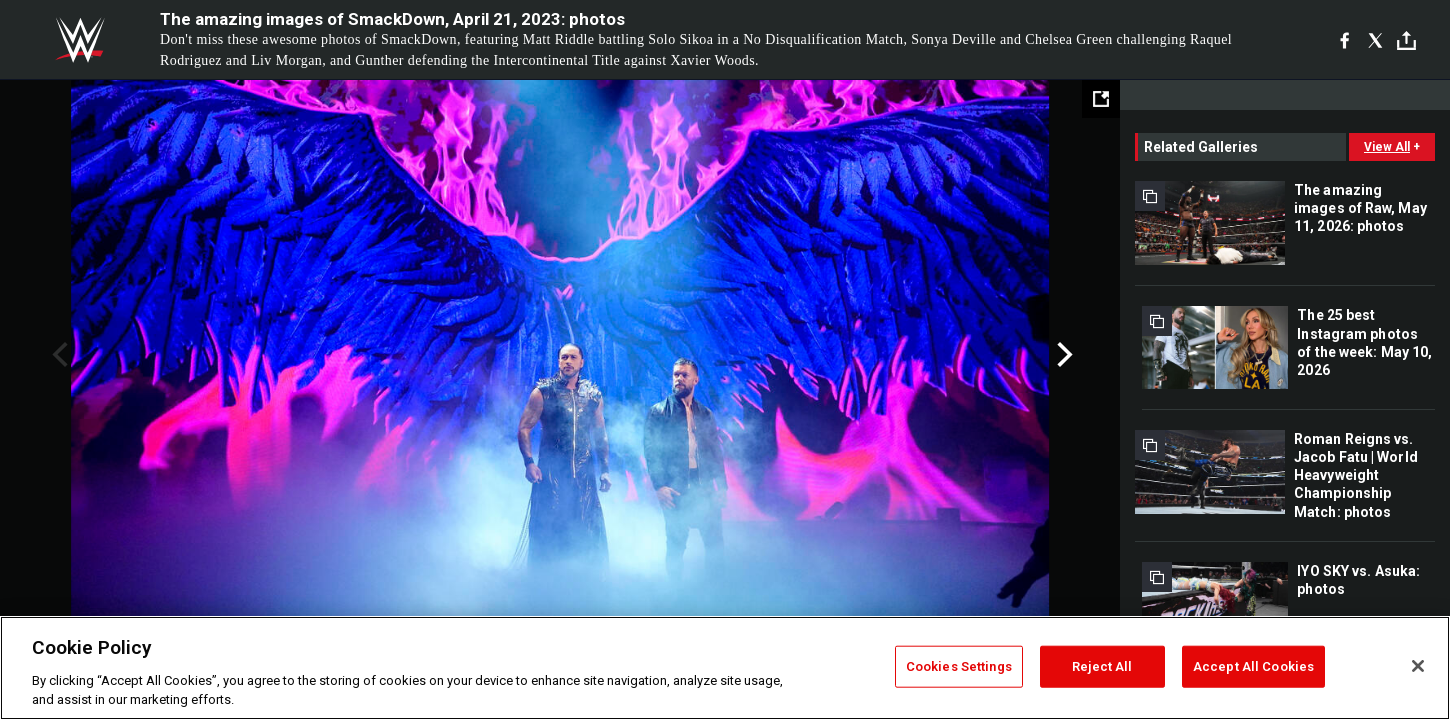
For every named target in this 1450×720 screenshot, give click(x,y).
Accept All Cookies (1253, 666)
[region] (725, 668)
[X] (1375, 40)
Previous (57, 355)
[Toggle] (1406, 40)
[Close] (1418, 666)
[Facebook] (1344, 40)
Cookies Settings (959, 666)
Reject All (1102, 666)
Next (1062, 355)
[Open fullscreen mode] (1101, 99)
